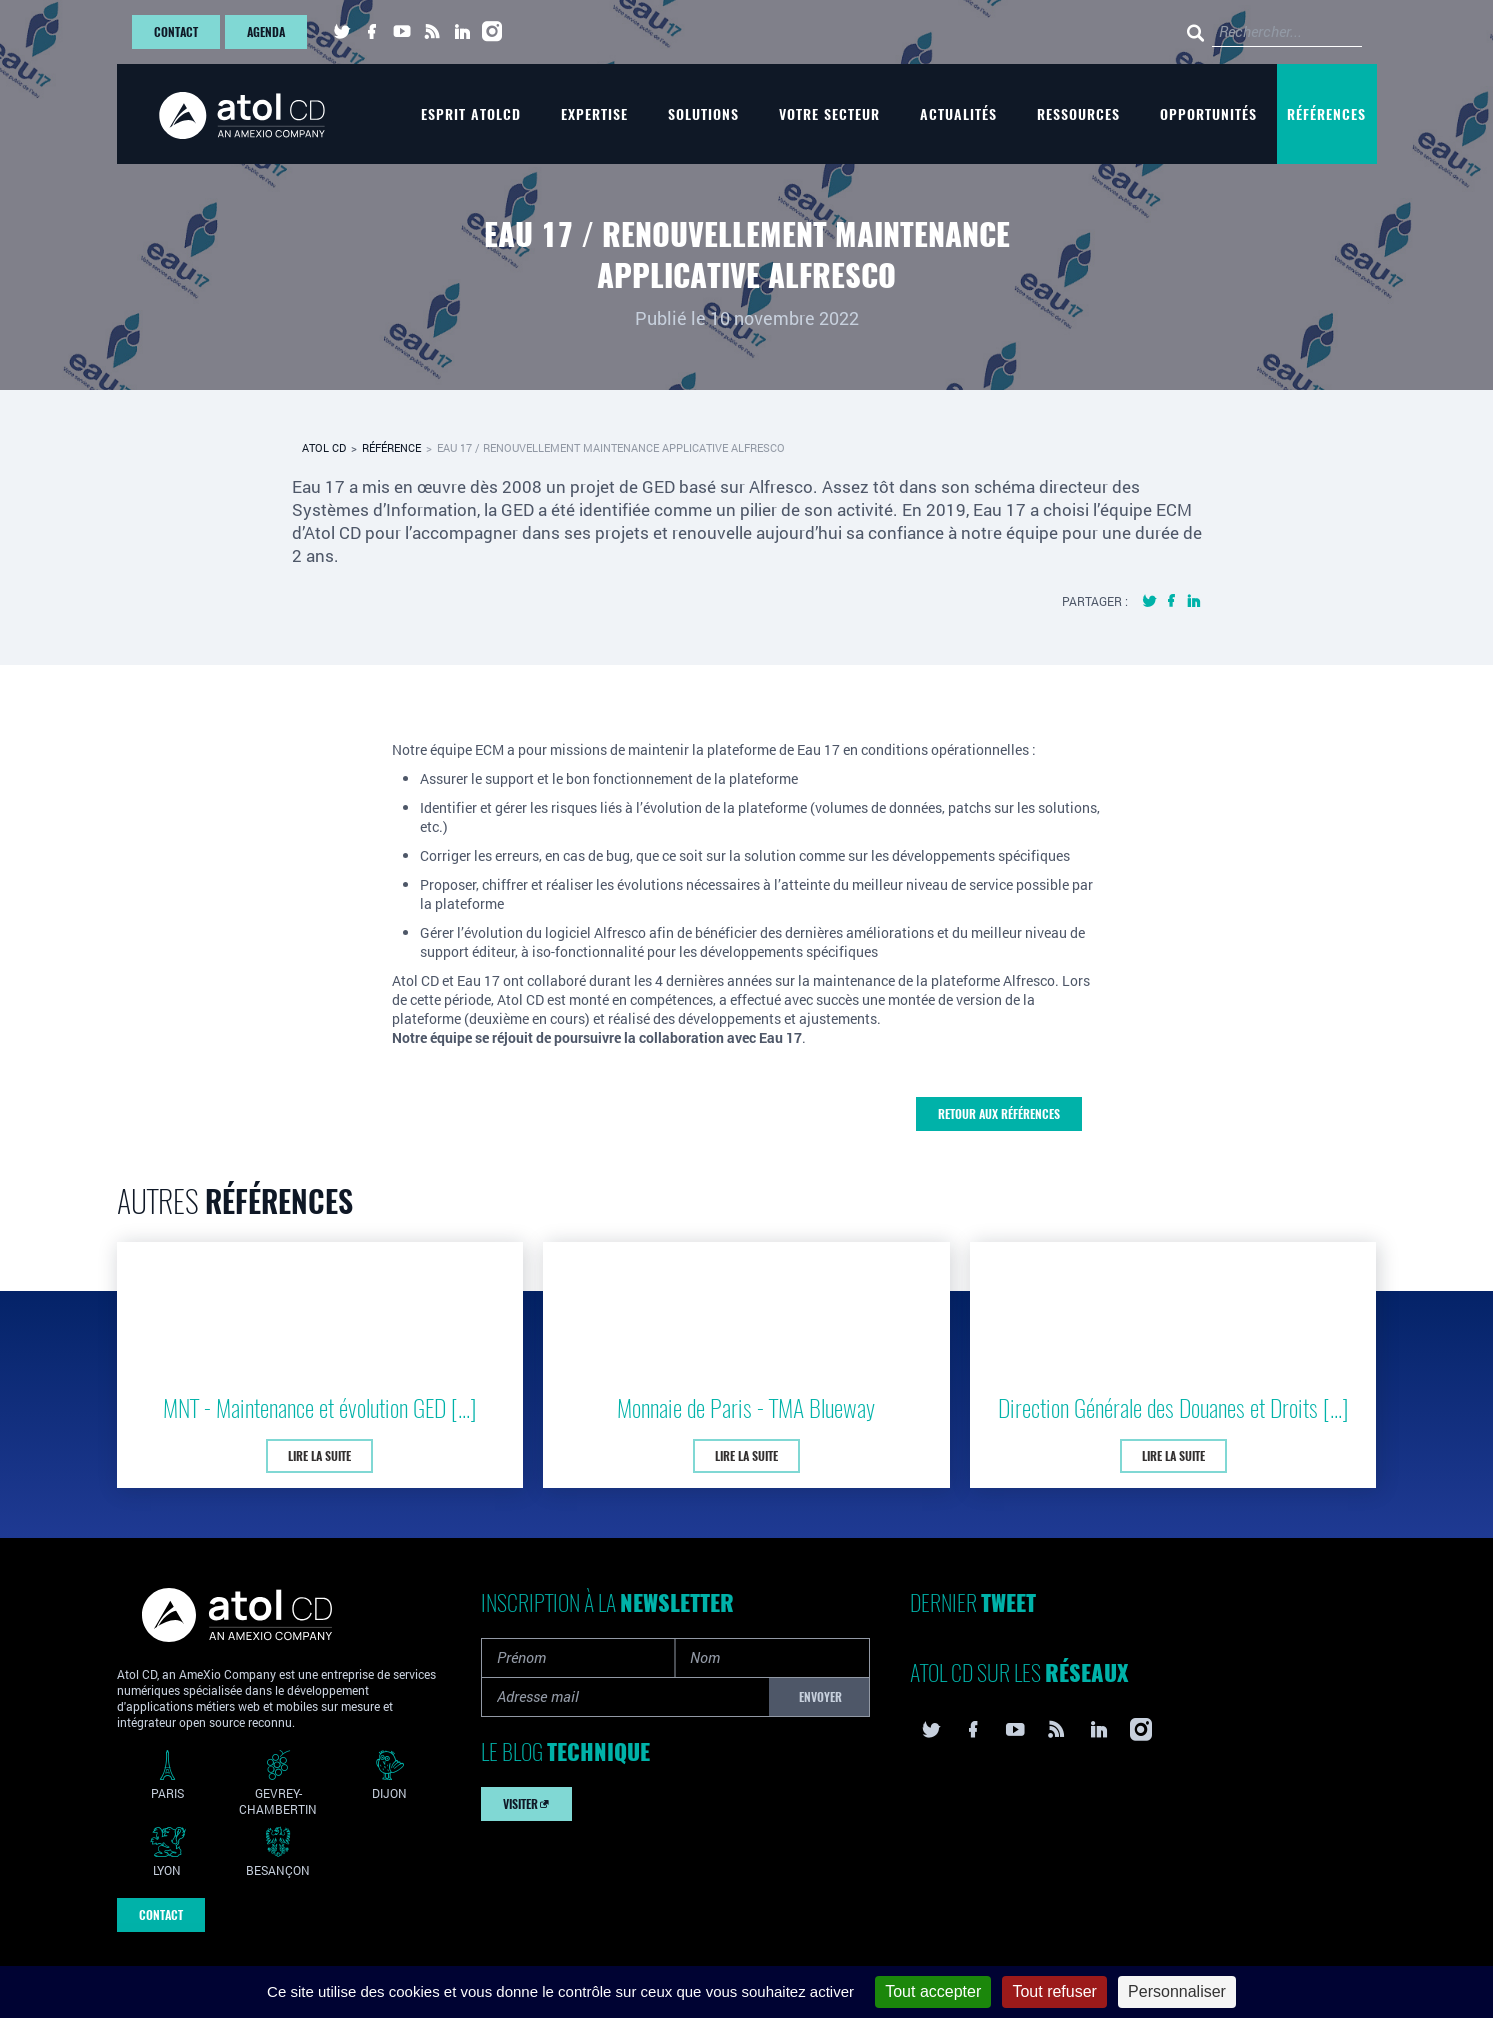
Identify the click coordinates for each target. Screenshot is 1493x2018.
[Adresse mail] (625, 1697)
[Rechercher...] (1092, 32)
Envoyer (820, 1697)
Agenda (266, 32)
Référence (391, 447)
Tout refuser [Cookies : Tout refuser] (1054, 1991)
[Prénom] (579, 1658)
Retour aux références (999, 1114)
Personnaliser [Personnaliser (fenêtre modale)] (1177, 1991)
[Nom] (772, 1658)
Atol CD (324, 447)
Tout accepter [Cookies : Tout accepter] (933, 1991)
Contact (176, 32)
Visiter (526, 1804)
